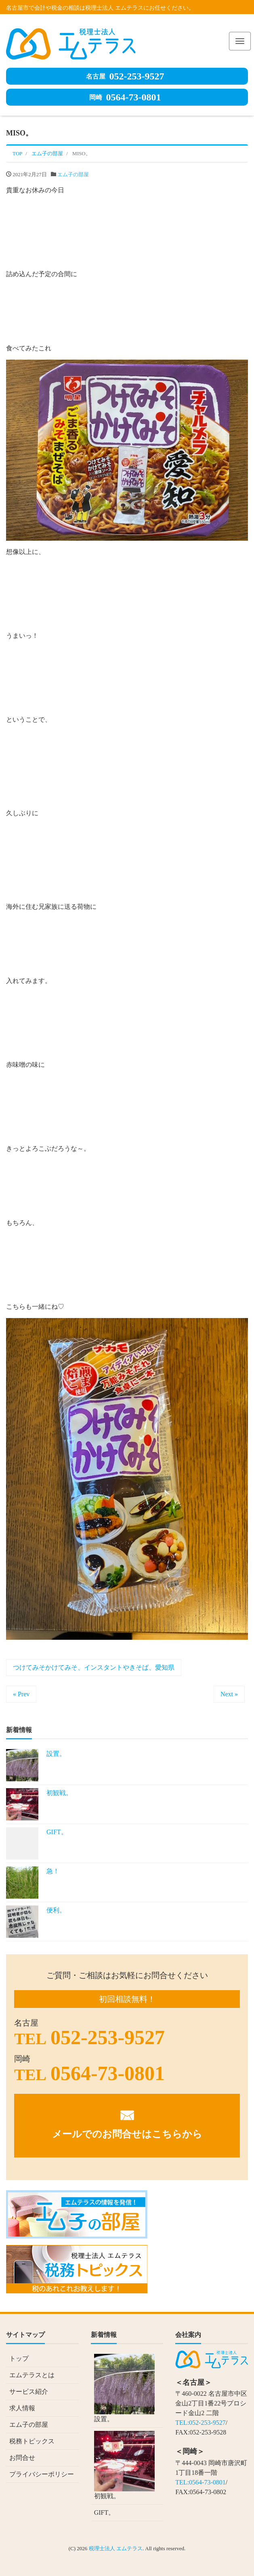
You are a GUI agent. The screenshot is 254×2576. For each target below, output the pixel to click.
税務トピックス (32, 2441)
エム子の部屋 (73, 174)
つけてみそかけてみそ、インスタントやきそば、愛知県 (93, 1667)
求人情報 (22, 2408)
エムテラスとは (32, 2375)
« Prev (21, 1694)
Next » (229, 1694)
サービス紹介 (28, 2391)
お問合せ (22, 2457)
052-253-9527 (125, 76)
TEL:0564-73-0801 (200, 2482)
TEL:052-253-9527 (200, 2422)
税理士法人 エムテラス (116, 2548)
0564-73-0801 (125, 97)
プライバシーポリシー (41, 2474)
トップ (19, 2358)
